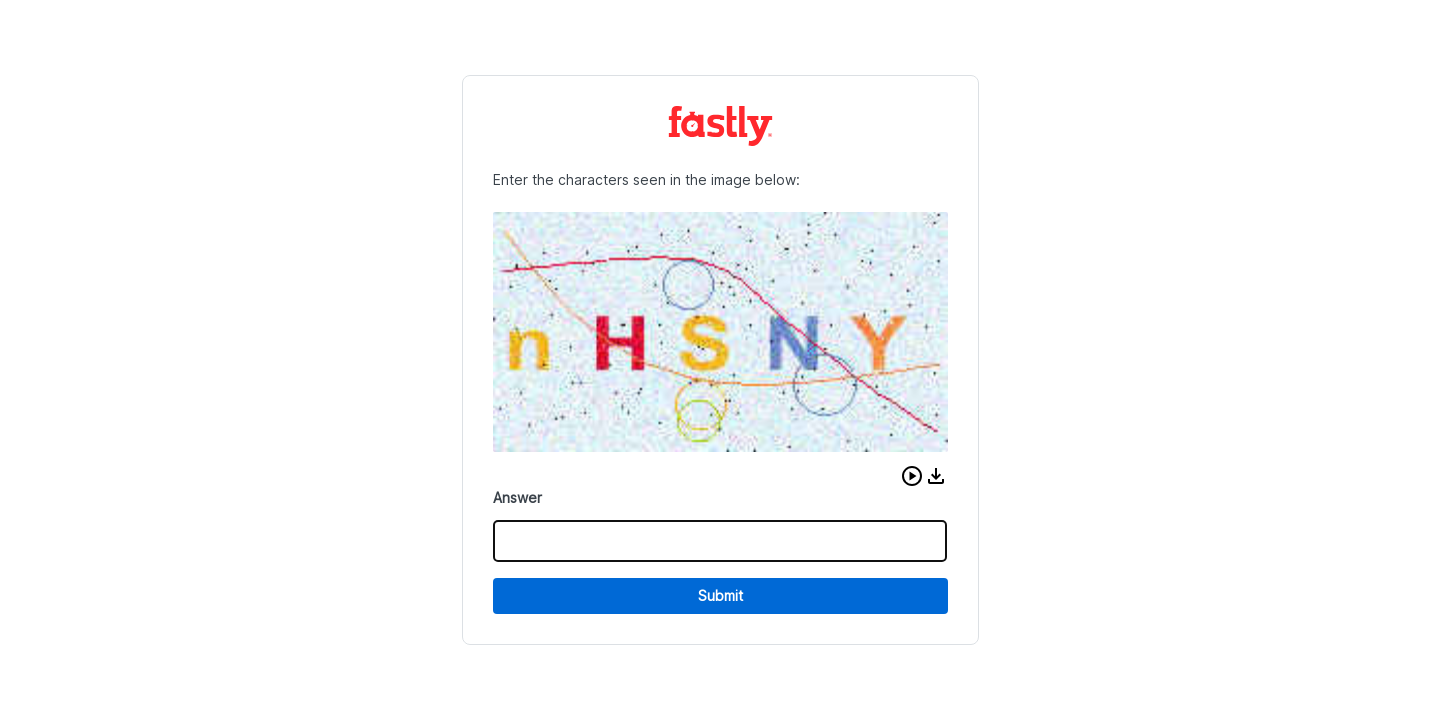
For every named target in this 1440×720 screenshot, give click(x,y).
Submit (720, 595)
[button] (912, 476)
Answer (517, 497)
